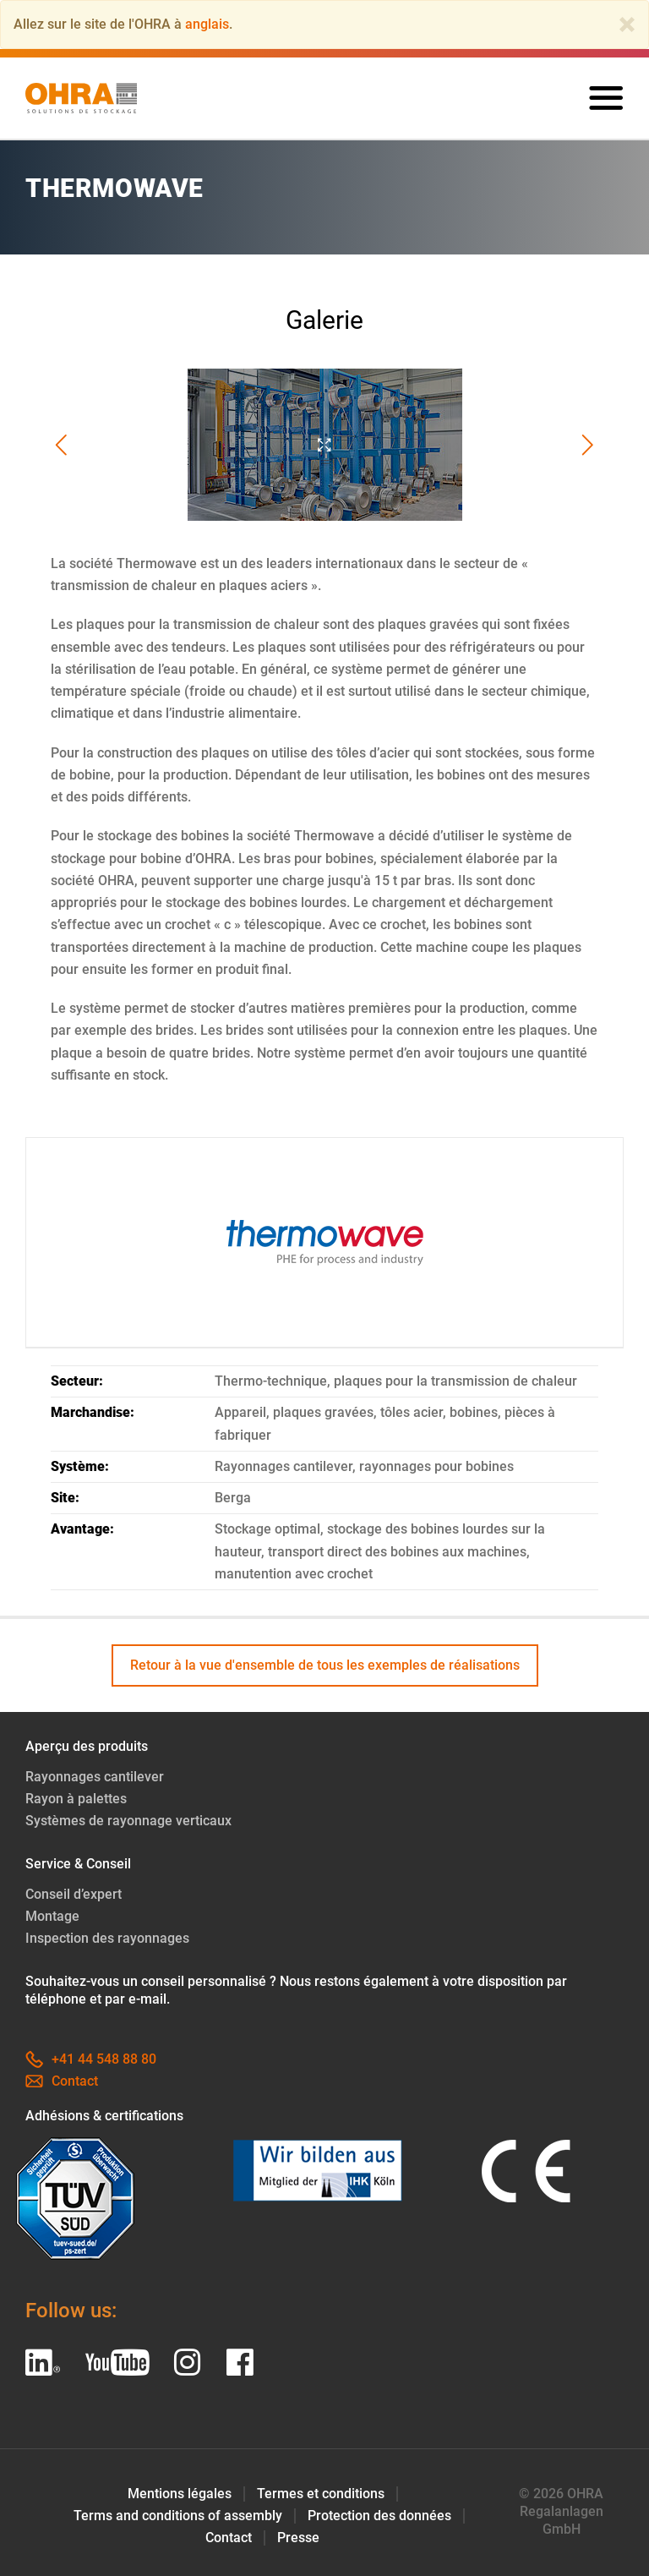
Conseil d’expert (73, 1894)
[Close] (627, 24)
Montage (52, 1916)
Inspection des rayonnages (107, 1938)
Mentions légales (180, 2494)
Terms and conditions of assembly (178, 2516)
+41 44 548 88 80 (90, 2059)
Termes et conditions (320, 2494)
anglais (207, 24)
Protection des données (379, 2516)
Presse (298, 2538)
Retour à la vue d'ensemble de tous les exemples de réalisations (325, 1665)
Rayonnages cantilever (94, 1777)
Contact (61, 2081)
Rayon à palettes (76, 1799)
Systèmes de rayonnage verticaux (128, 1821)
